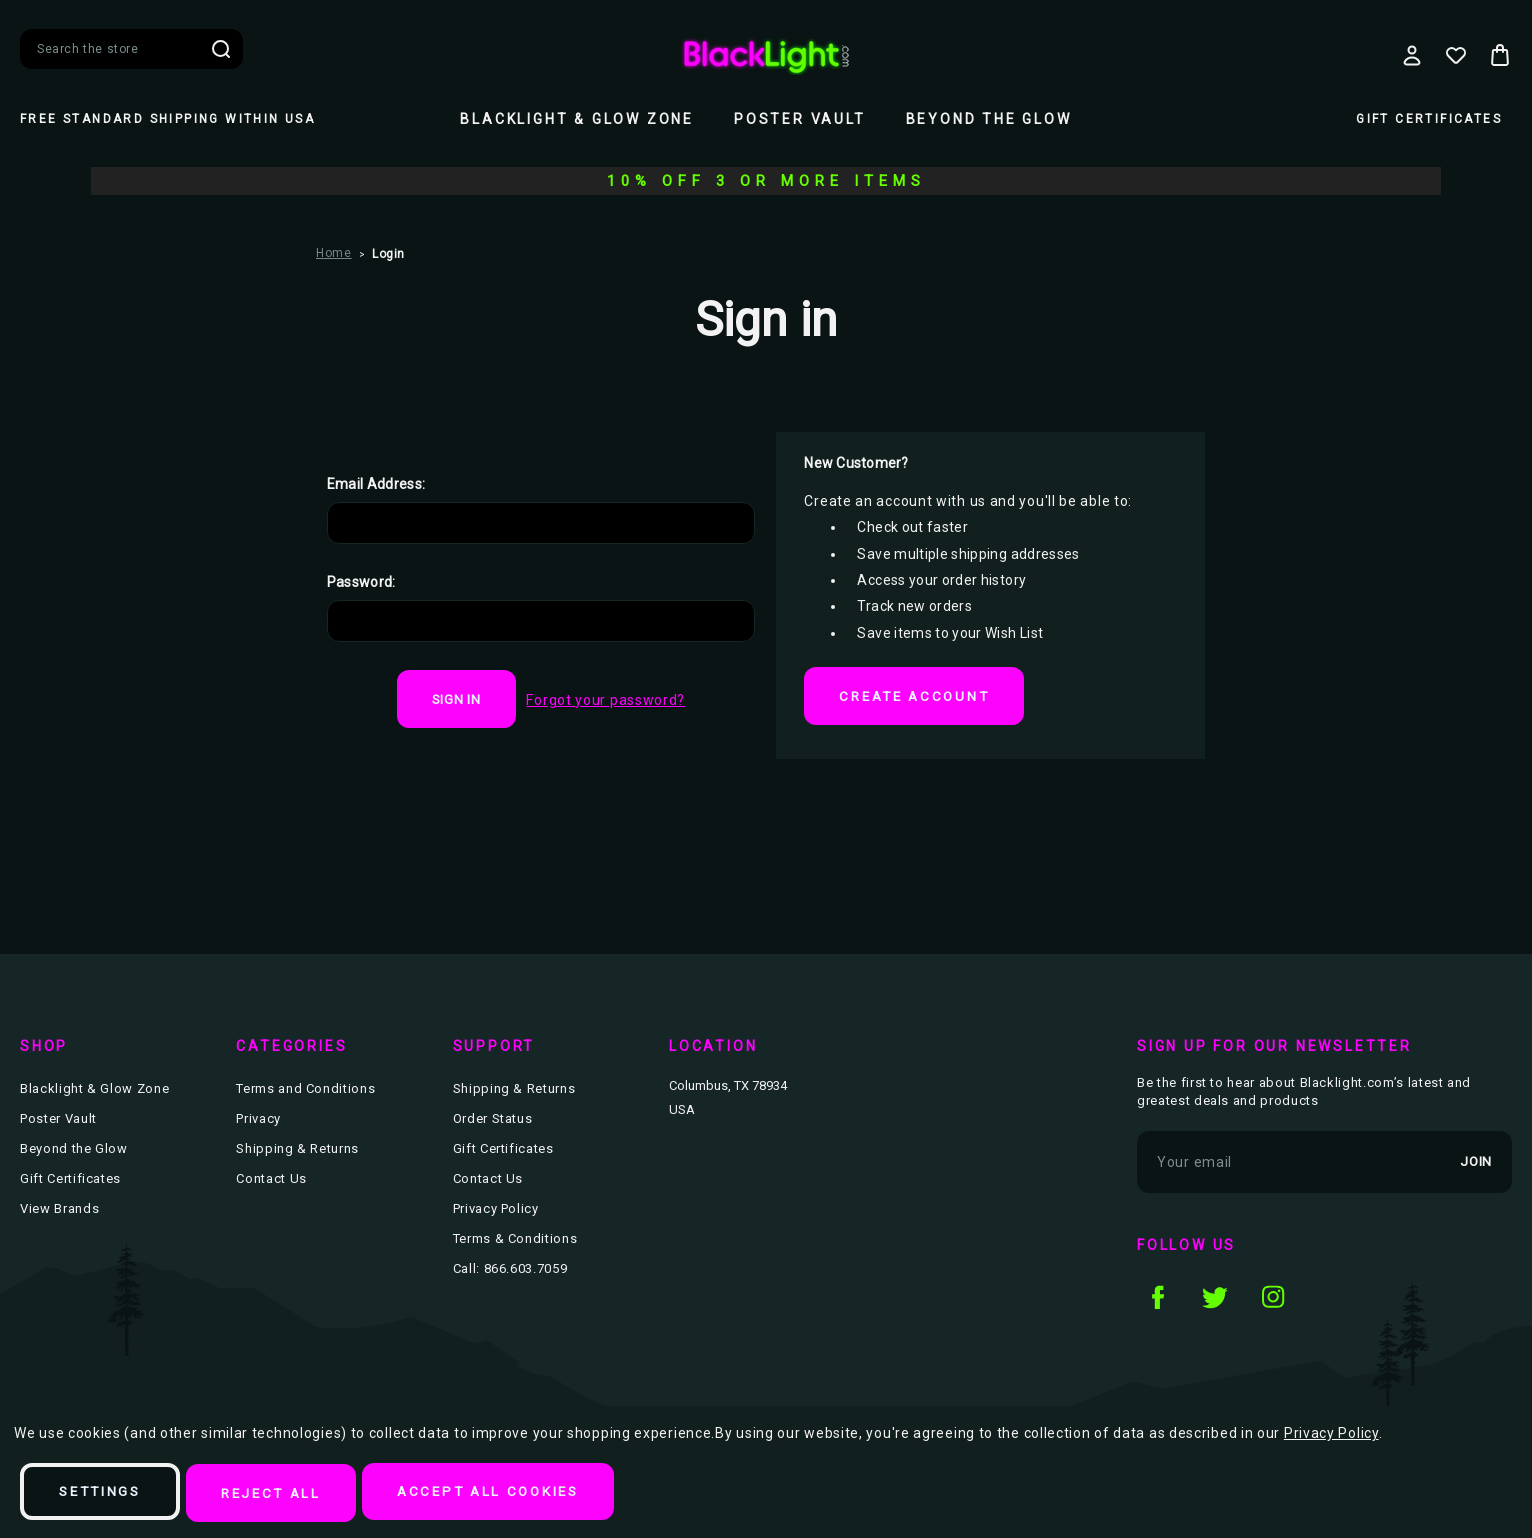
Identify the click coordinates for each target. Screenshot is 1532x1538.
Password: (361, 582)
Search (221, 49)
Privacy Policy (496, 1211)
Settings (107, 1494)
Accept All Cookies (524, 1494)
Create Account (921, 697)
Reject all (292, 1494)
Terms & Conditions (515, 1241)
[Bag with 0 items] (1500, 55)
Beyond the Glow (989, 119)
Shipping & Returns (297, 1151)
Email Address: (376, 484)
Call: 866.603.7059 (510, 1271)
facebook (1157, 1299)
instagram (1273, 1299)
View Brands (59, 1211)
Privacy (258, 1121)
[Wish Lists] (1456, 55)
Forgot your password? (609, 700)
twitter (1215, 1299)
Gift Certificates (1429, 119)
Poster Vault (800, 119)
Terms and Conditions (305, 1091)
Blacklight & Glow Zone (577, 119)
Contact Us (271, 1181)
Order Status (493, 1121)
